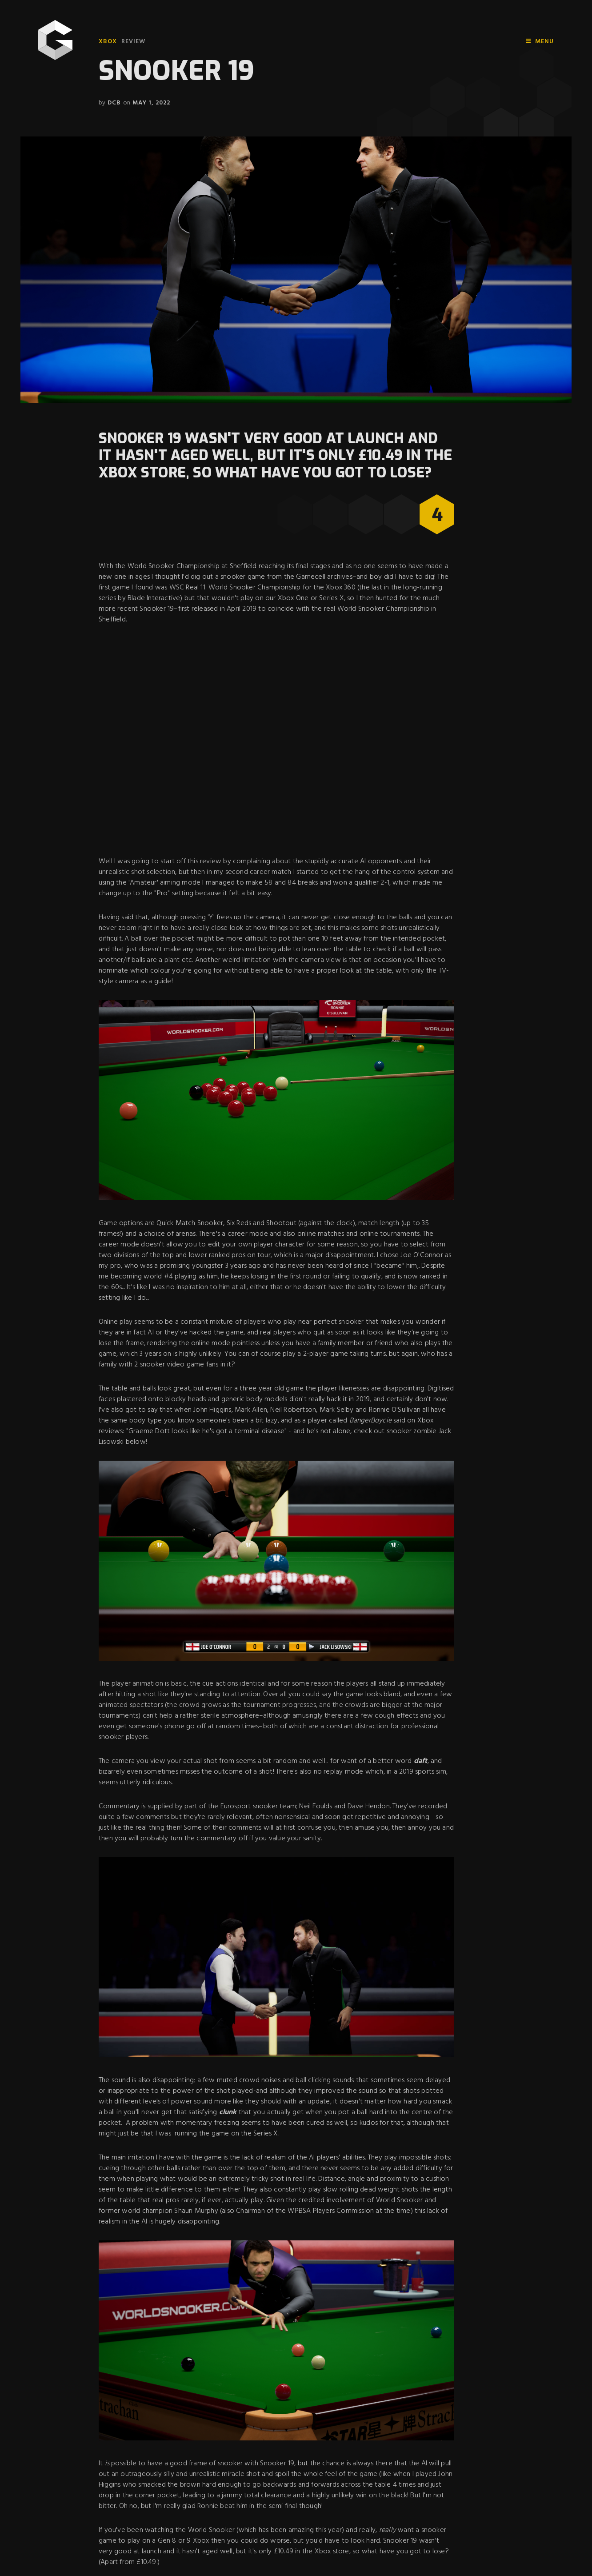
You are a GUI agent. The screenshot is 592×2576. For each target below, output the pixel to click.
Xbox (108, 41)
